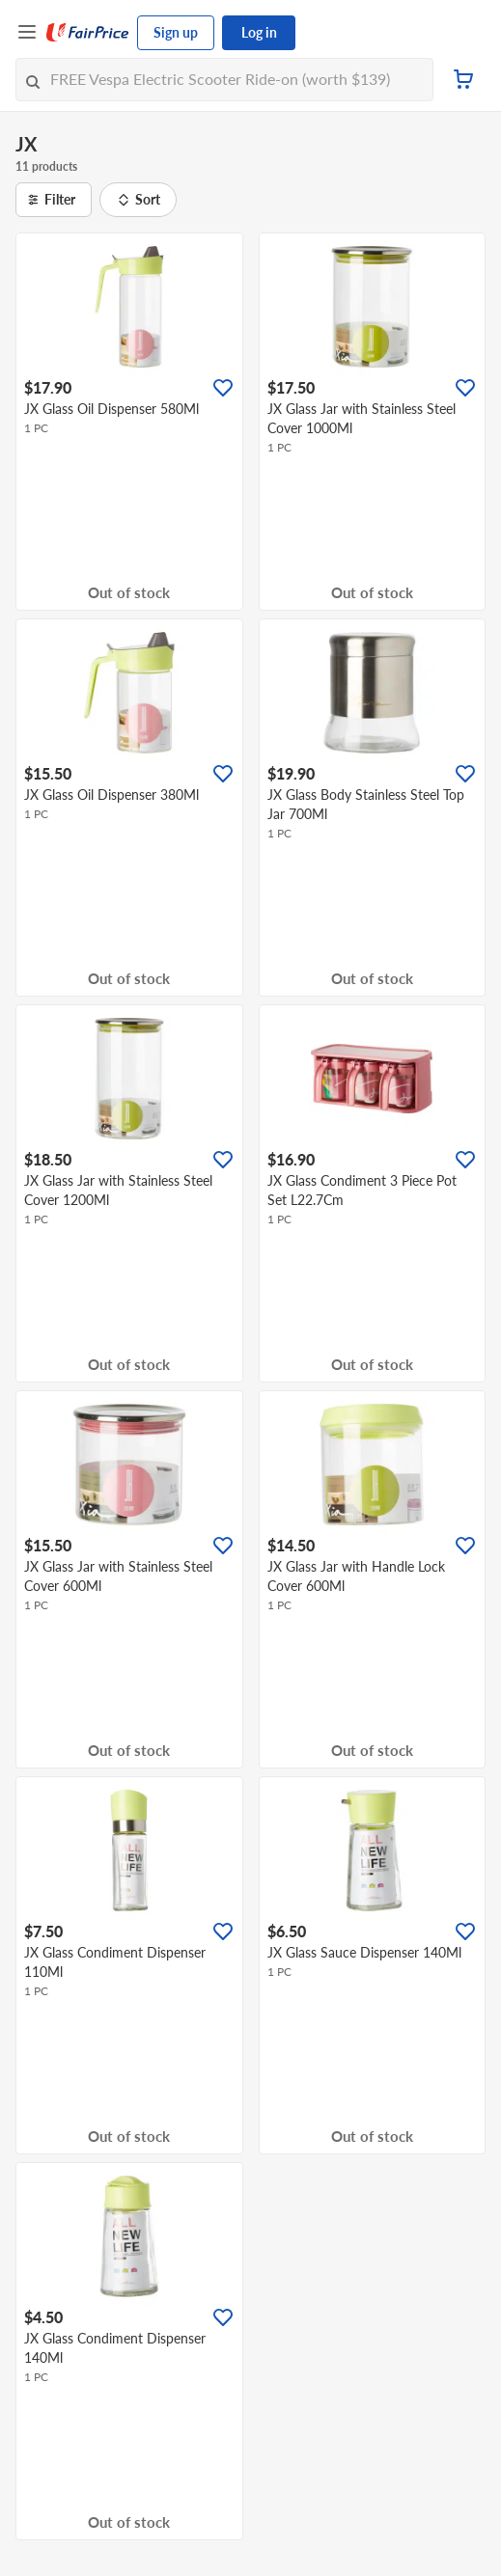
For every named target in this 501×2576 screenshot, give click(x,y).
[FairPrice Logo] (87, 32)
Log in (259, 32)
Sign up (175, 32)
